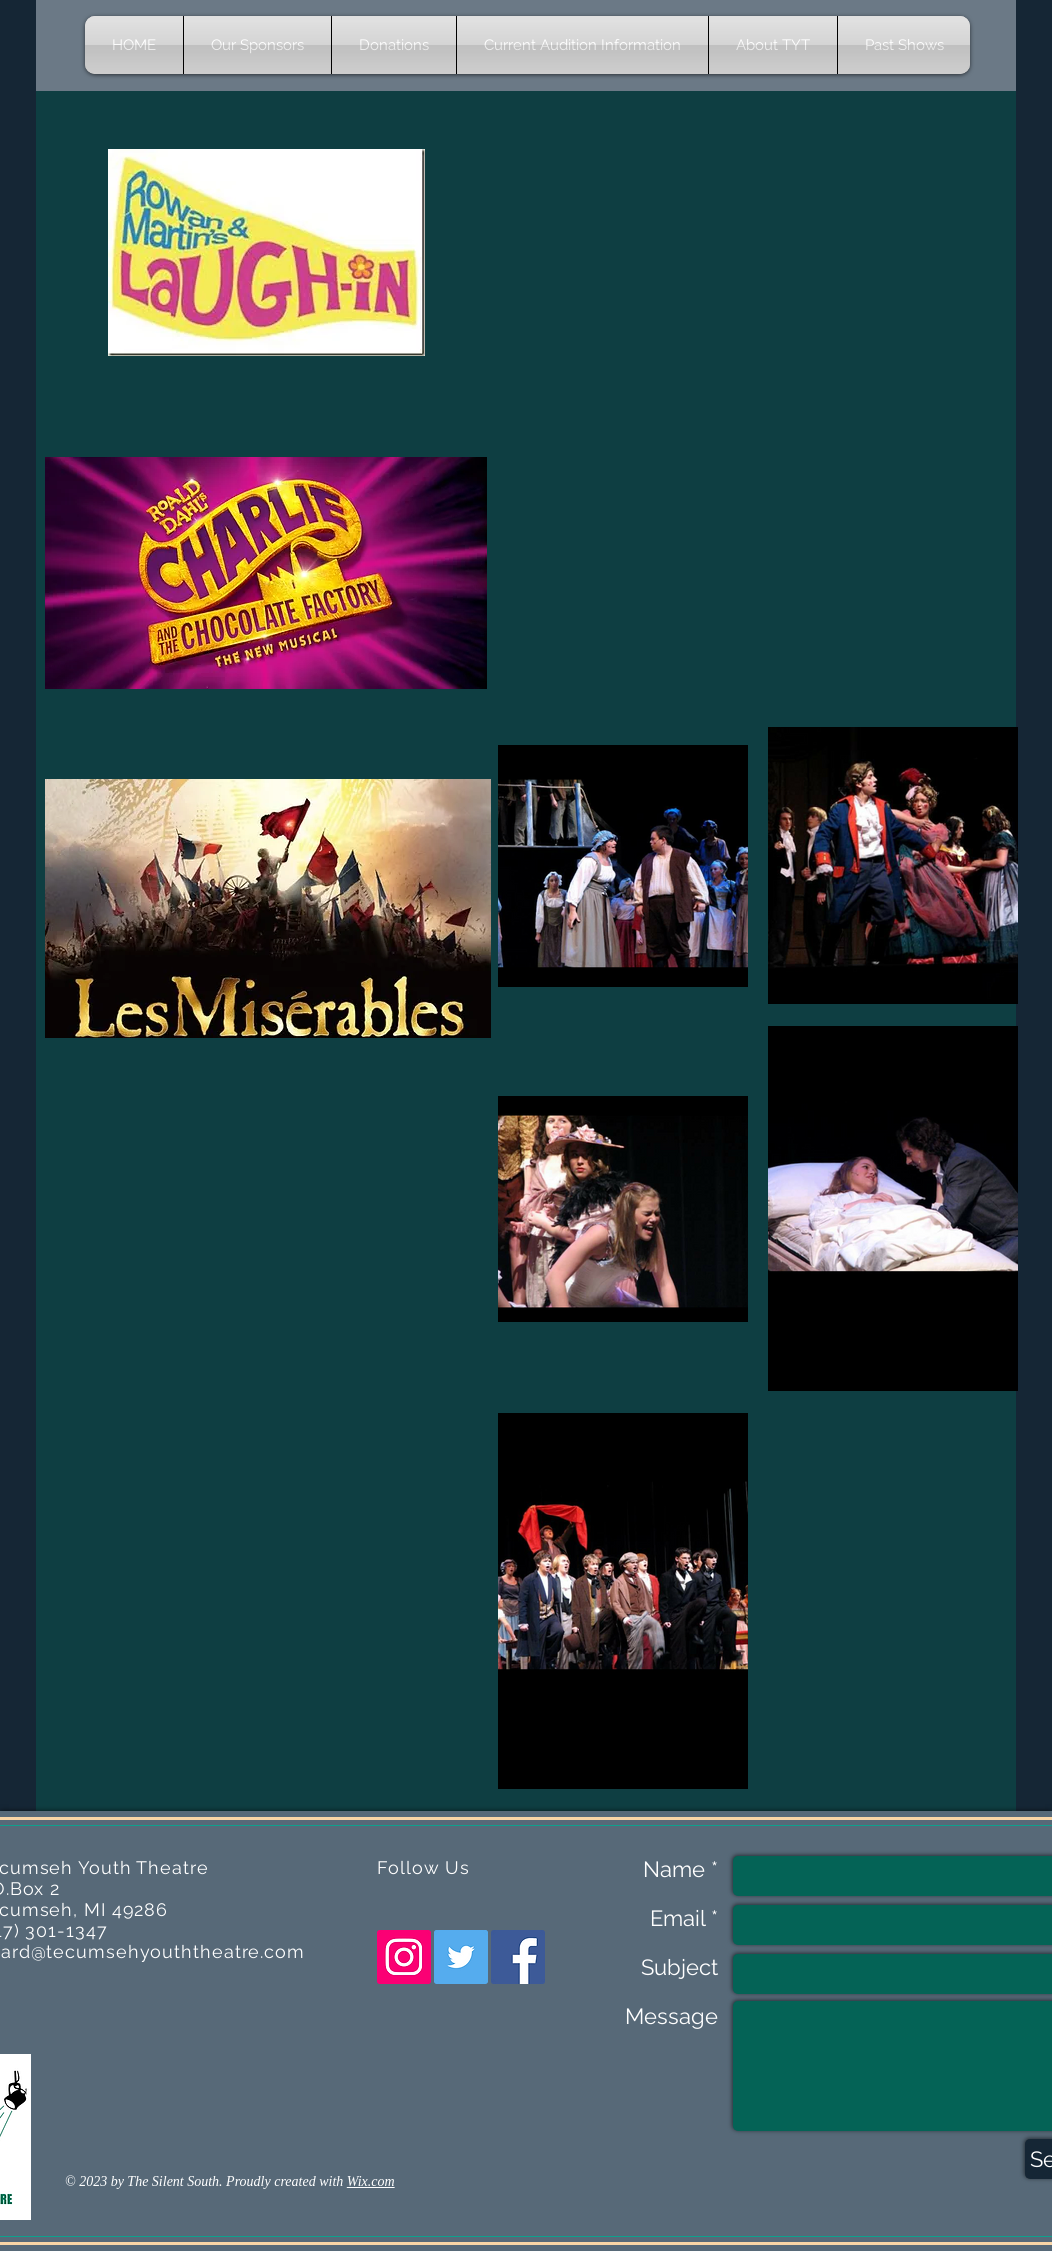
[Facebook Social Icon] (518, 1957)
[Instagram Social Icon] (404, 1957)
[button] (773, 45)
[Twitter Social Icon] (461, 1957)
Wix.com (371, 2181)
